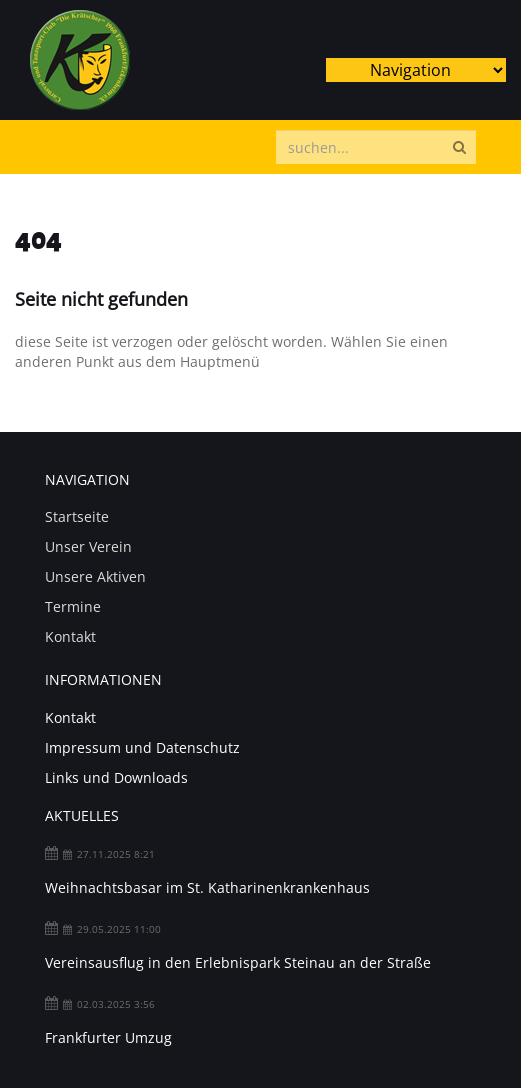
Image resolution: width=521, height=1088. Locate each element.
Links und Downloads (116, 777)
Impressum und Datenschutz (142, 747)
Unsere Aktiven (95, 576)
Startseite (77, 516)
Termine (73, 606)
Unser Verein (88, 546)
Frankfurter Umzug (108, 1037)
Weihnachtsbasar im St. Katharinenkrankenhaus (207, 887)
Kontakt (70, 636)
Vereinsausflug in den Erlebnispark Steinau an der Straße (238, 962)
